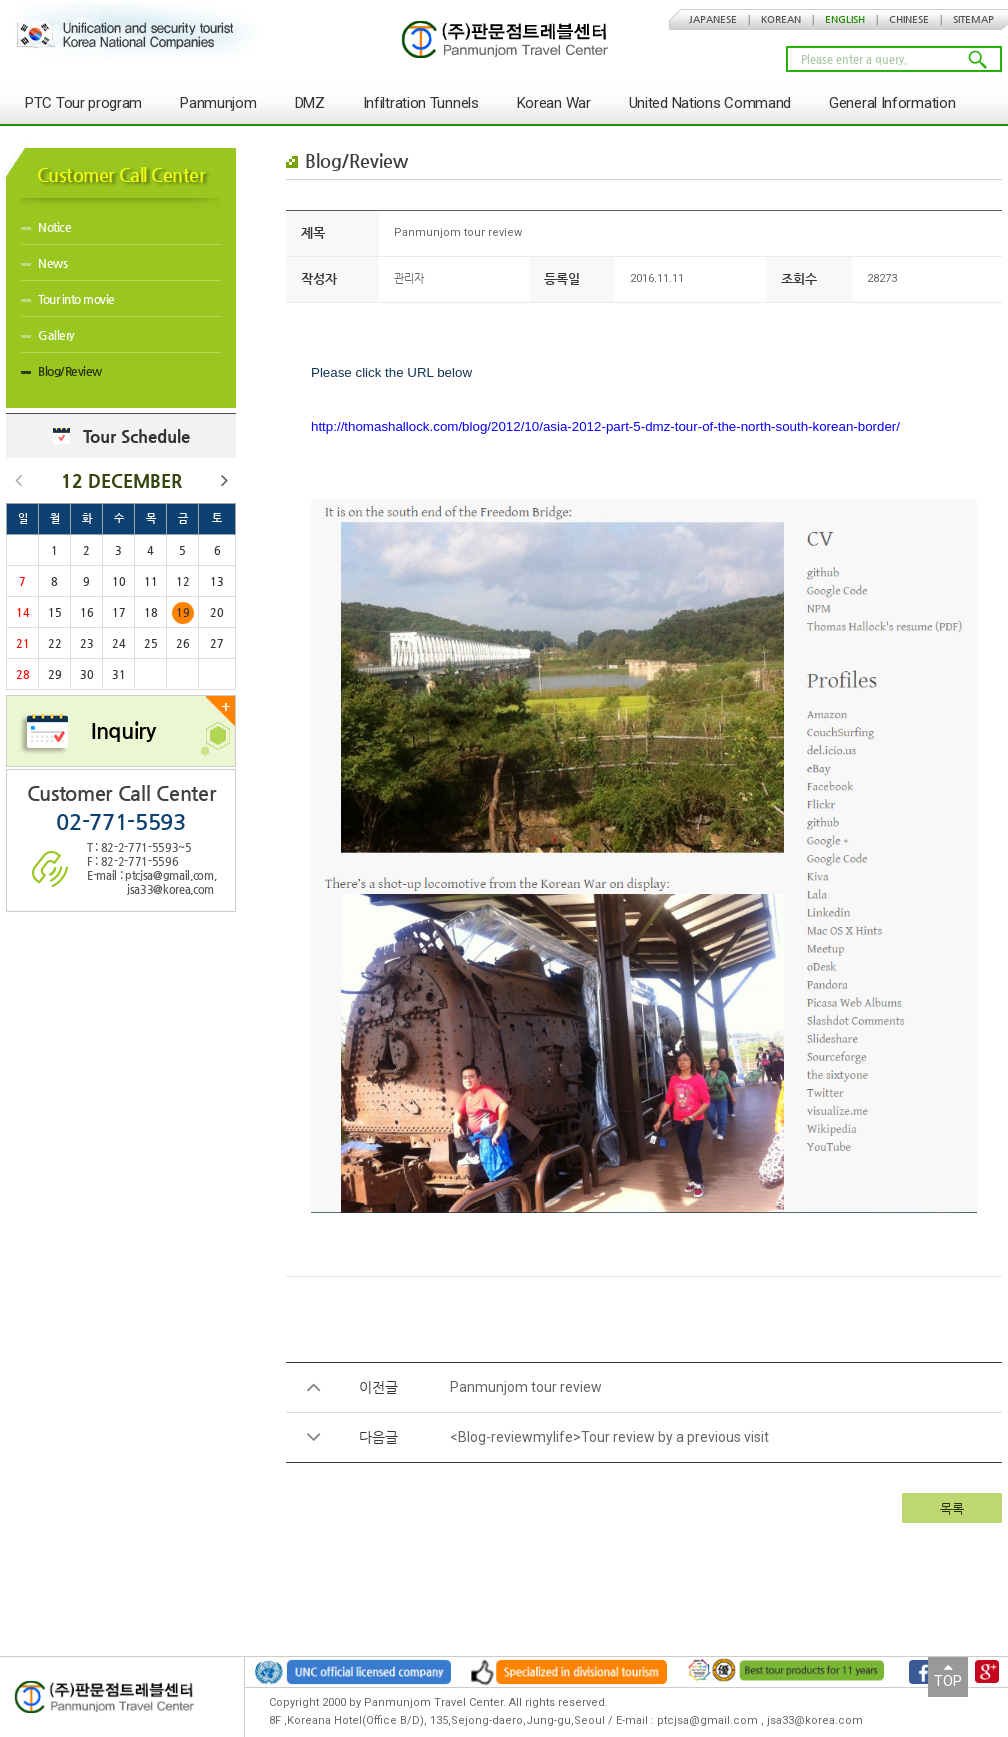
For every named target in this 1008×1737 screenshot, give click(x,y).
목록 (952, 1508)
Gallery (48, 335)
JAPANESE (713, 19)
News (44, 263)
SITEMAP (973, 19)
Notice (46, 227)
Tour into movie (68, 299)
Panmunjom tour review (526, 1387)
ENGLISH (845, 19)
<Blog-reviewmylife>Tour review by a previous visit (609, 1437)
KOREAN (781, 19)
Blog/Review (61, 371)
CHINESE (909, 19)
